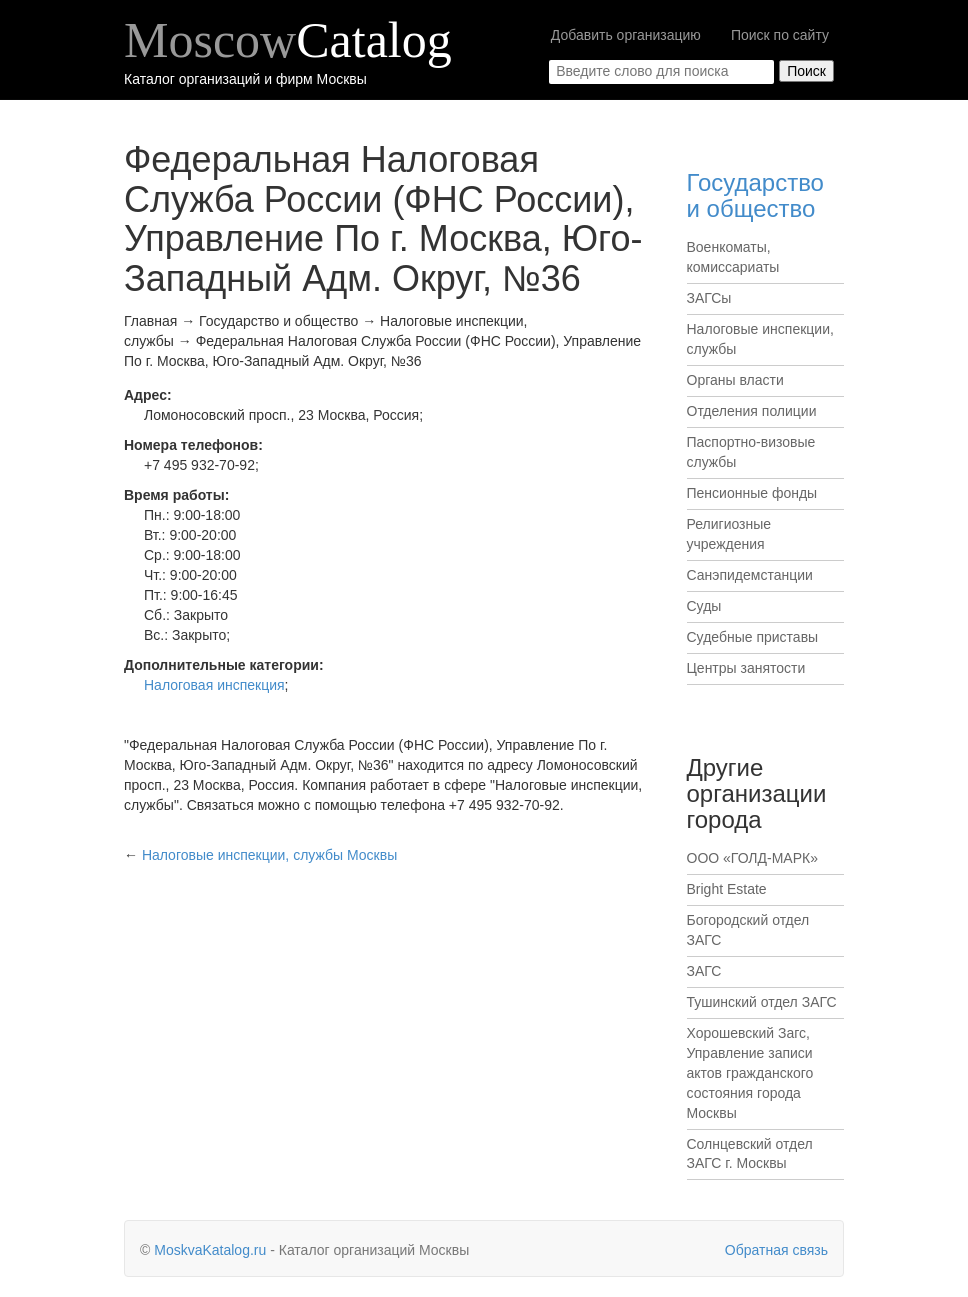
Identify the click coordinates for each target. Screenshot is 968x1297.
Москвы (269, 855)
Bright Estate (727, 889)
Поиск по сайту (780, 35)
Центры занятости (746, 668)
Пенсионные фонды (752, 493)
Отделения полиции (752, 411)
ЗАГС (704, 971)
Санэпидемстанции (750, 575)
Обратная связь (776, 1250)
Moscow (288, 40)
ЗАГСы (709, 298)
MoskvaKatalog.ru (210, 1250)
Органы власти (735, 380)
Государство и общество (755, 195)
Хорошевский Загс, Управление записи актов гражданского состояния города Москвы (750, 1073)
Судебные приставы (753, 637)
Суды (704, 606)
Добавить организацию (626, 35)
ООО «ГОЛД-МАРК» (752, 858)
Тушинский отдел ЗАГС (762, 1002)
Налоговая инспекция (214, 685)
